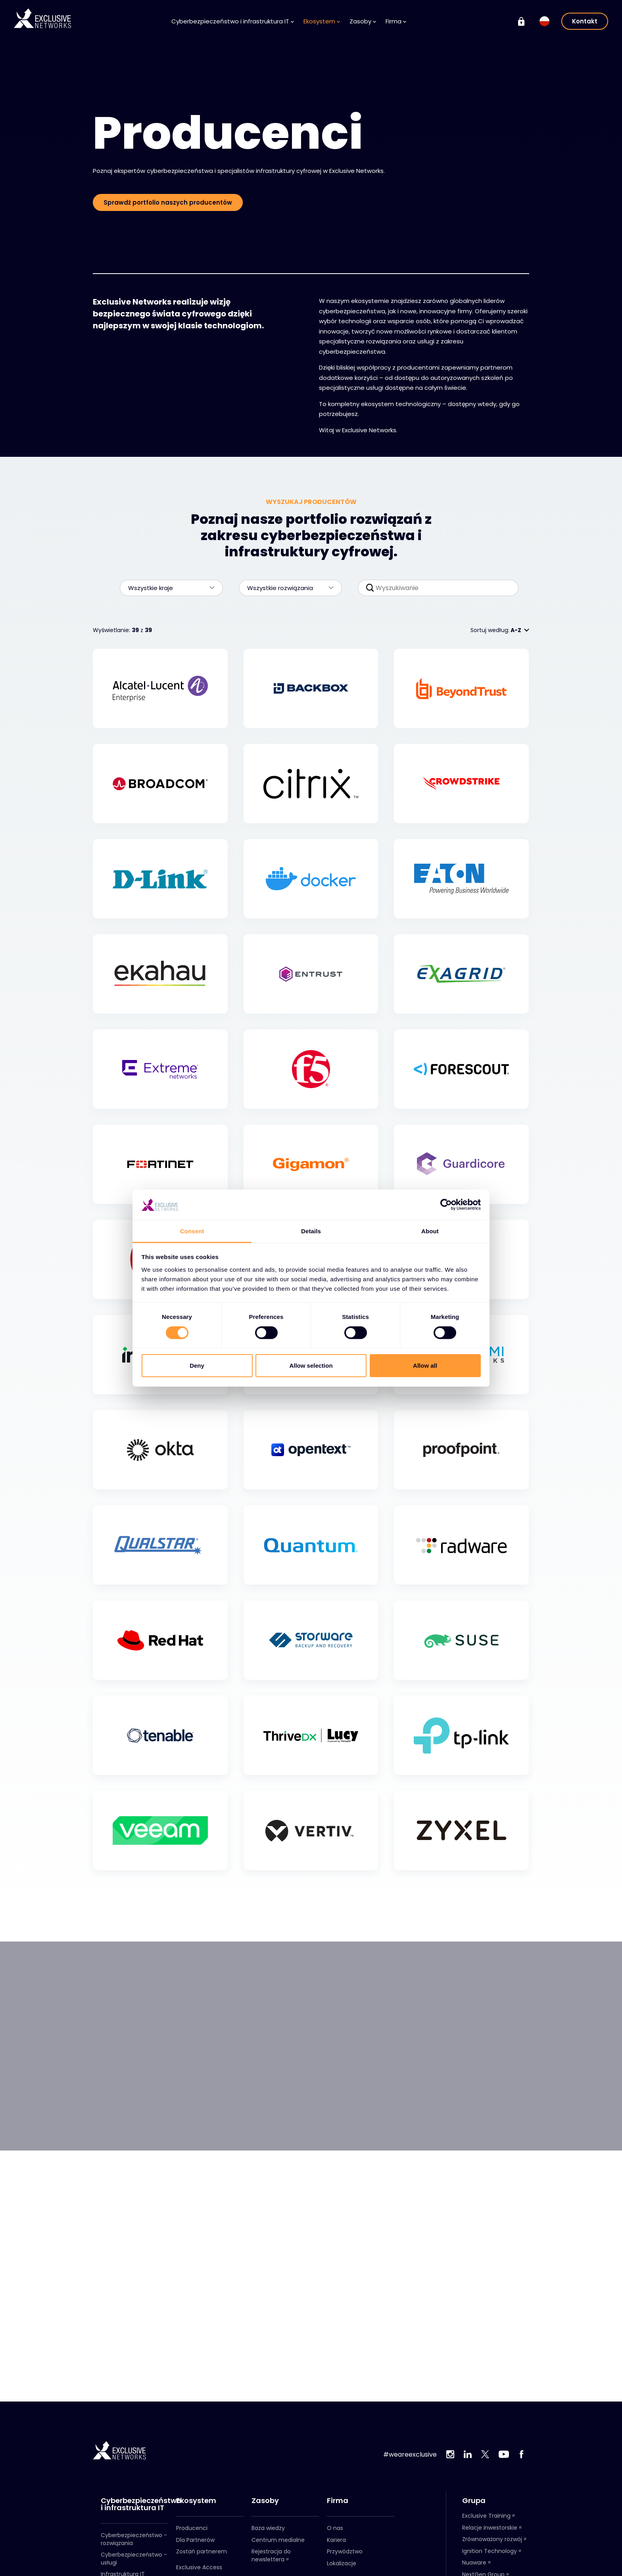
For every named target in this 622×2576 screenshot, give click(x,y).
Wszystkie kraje (167, 588)
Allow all (425, 1365)
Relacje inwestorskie (489, 2528)
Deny (197, 1365)
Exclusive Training (486, 2516)
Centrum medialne (278, 2540)
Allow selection (310, 1365)
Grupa (474, 2500)
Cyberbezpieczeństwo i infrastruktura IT (232, 21)
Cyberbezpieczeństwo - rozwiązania (134, 2539)
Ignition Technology (489, 2551)
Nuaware (474, 2562)
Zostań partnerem (201, 2551)
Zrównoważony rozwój (492, 2539)
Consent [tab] (192, 1231)
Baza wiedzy (268, 2528)
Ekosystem (321, 21)
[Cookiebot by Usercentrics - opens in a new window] (446, 1205)
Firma (396, 21)
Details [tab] (311, 1231)
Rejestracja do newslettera (271, 2555)
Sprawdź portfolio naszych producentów (168, 202)
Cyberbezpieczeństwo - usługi (134, 2558)
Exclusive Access (199, 2567)
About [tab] (430, 1231)
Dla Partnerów (195, 2540)
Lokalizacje (341, 2563)
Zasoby (362, 21)
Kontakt (584, 21)
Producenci (191, 2528)
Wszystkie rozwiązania (286, 588)
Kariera (336, 2540)
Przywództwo (345, 2551)
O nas (335, 2528)
